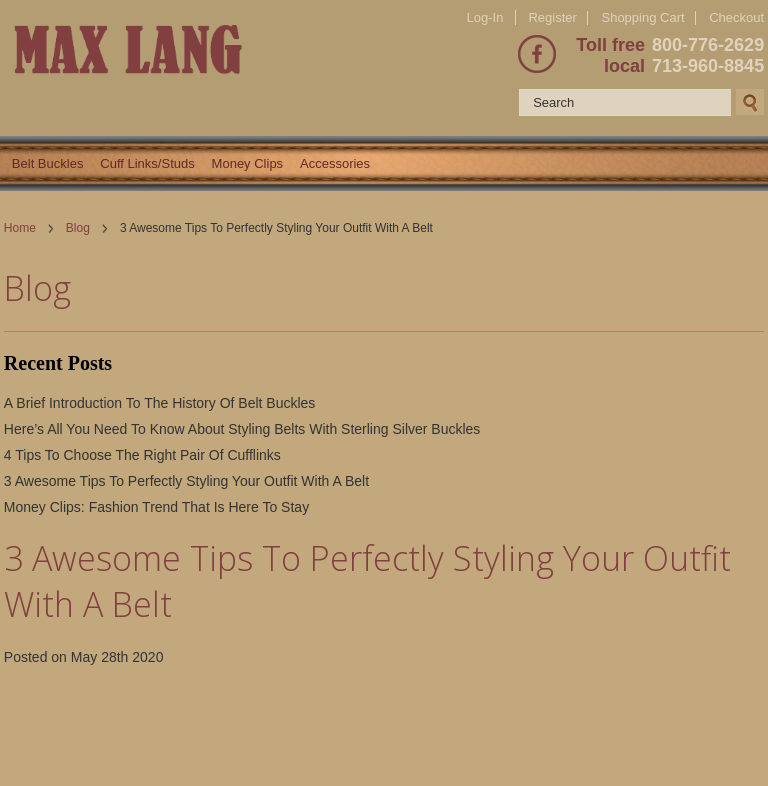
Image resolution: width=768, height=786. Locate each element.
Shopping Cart (642, 17)
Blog (78, 228)
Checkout (736, 18)
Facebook (537, 54)
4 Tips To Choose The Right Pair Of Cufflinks (142, 455)
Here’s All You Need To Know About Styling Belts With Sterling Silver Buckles (242, 429)
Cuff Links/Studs (147, 163)
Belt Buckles (48, 163)
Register (552, 17)
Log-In (485, 17)
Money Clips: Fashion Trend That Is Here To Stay (156, 507)
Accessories (335, 163)
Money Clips (248, 163)
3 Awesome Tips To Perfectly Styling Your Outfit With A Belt (186, 481)
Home (20, 228)
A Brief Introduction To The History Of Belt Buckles (160, 403)
